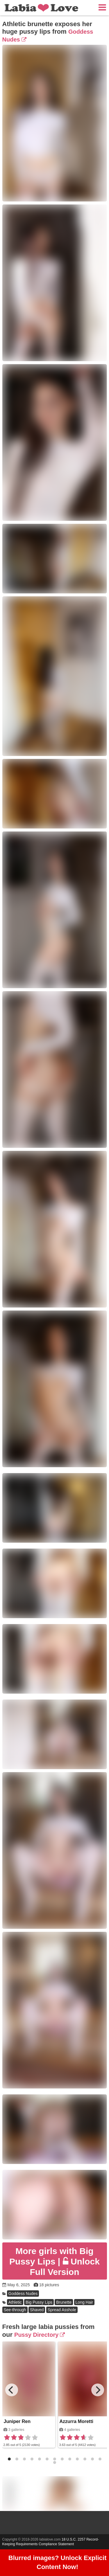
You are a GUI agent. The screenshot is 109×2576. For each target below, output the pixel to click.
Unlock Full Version (54, 2261)
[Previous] (11, 2390)
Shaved (37, 2309)
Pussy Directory (39, 2335)
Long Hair (84, 2302)
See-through (15, 2309)
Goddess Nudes (22, 2293)
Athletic (15, 2302)
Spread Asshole (62, 2309)
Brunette (64, 2302)
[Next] (97, 2390)
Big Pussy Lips (39, 2302)
